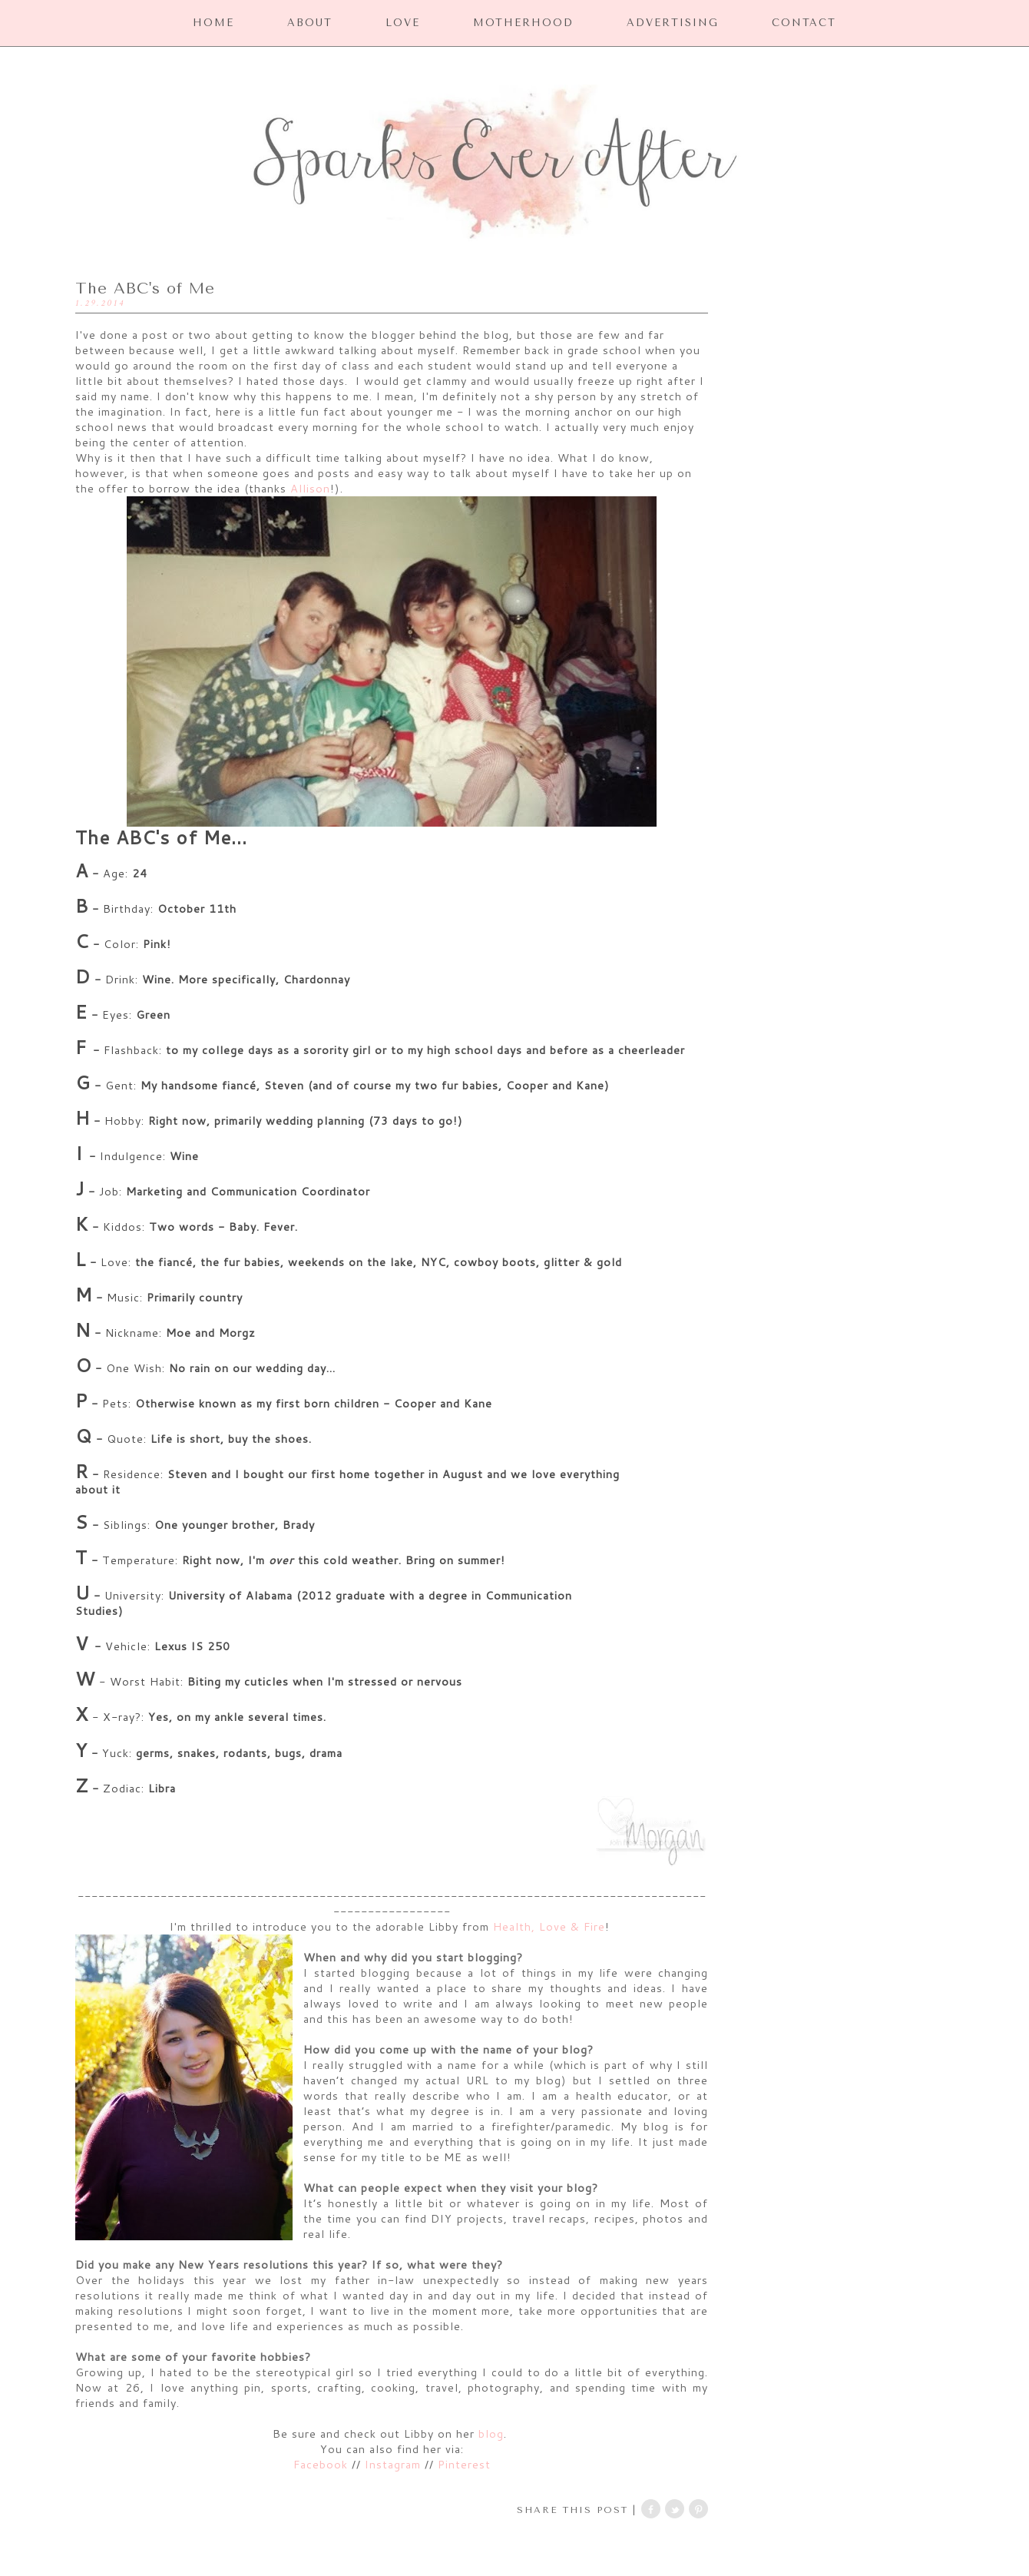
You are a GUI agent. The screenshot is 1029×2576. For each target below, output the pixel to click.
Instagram (393, 2464)
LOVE (402, 22)
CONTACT (804, 22)
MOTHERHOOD (523, 22)
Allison (310, 488)
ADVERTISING (673, 22)
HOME (213, 22)
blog (491, 2433)
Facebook (322, 2464)
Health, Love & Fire (549, 1926)
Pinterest (464, 2464)
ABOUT (310, 22)
